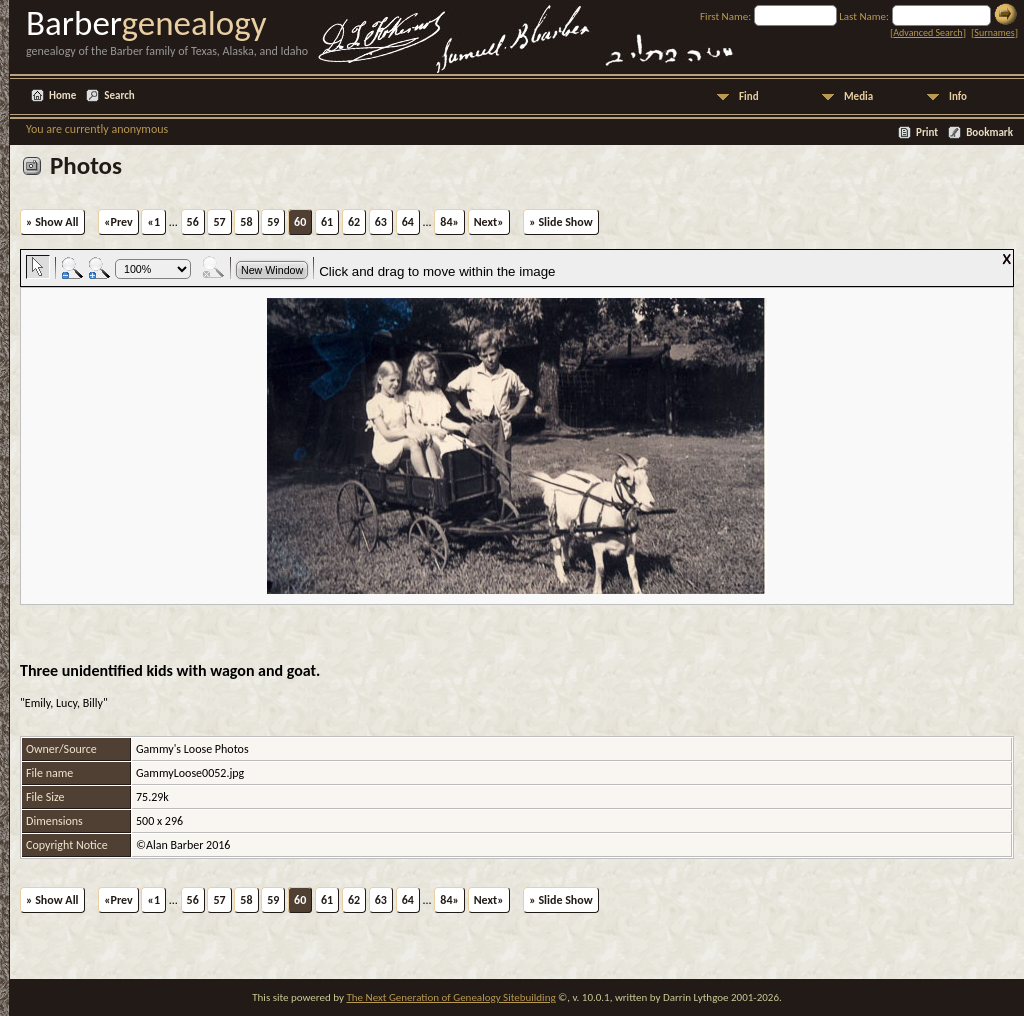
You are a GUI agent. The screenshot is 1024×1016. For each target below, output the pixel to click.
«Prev (118, 222)
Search (119, 95)
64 (408, 222)
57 (219, 222)
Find (749, 96)
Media (858, 96)
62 (354, 222)
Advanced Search (927, 32)
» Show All (52, 222)
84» (449, 222)
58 (246, 222)
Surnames (994, 32)
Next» (489, 222)
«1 (153, 222)
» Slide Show (560, 222)
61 (327, 222)
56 (193, 222)
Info (958, 96)
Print (927, 132)
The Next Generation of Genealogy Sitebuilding (450, 997)
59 (273, 222)
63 (381, 222)
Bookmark (989, 132)
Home (62, 95)
